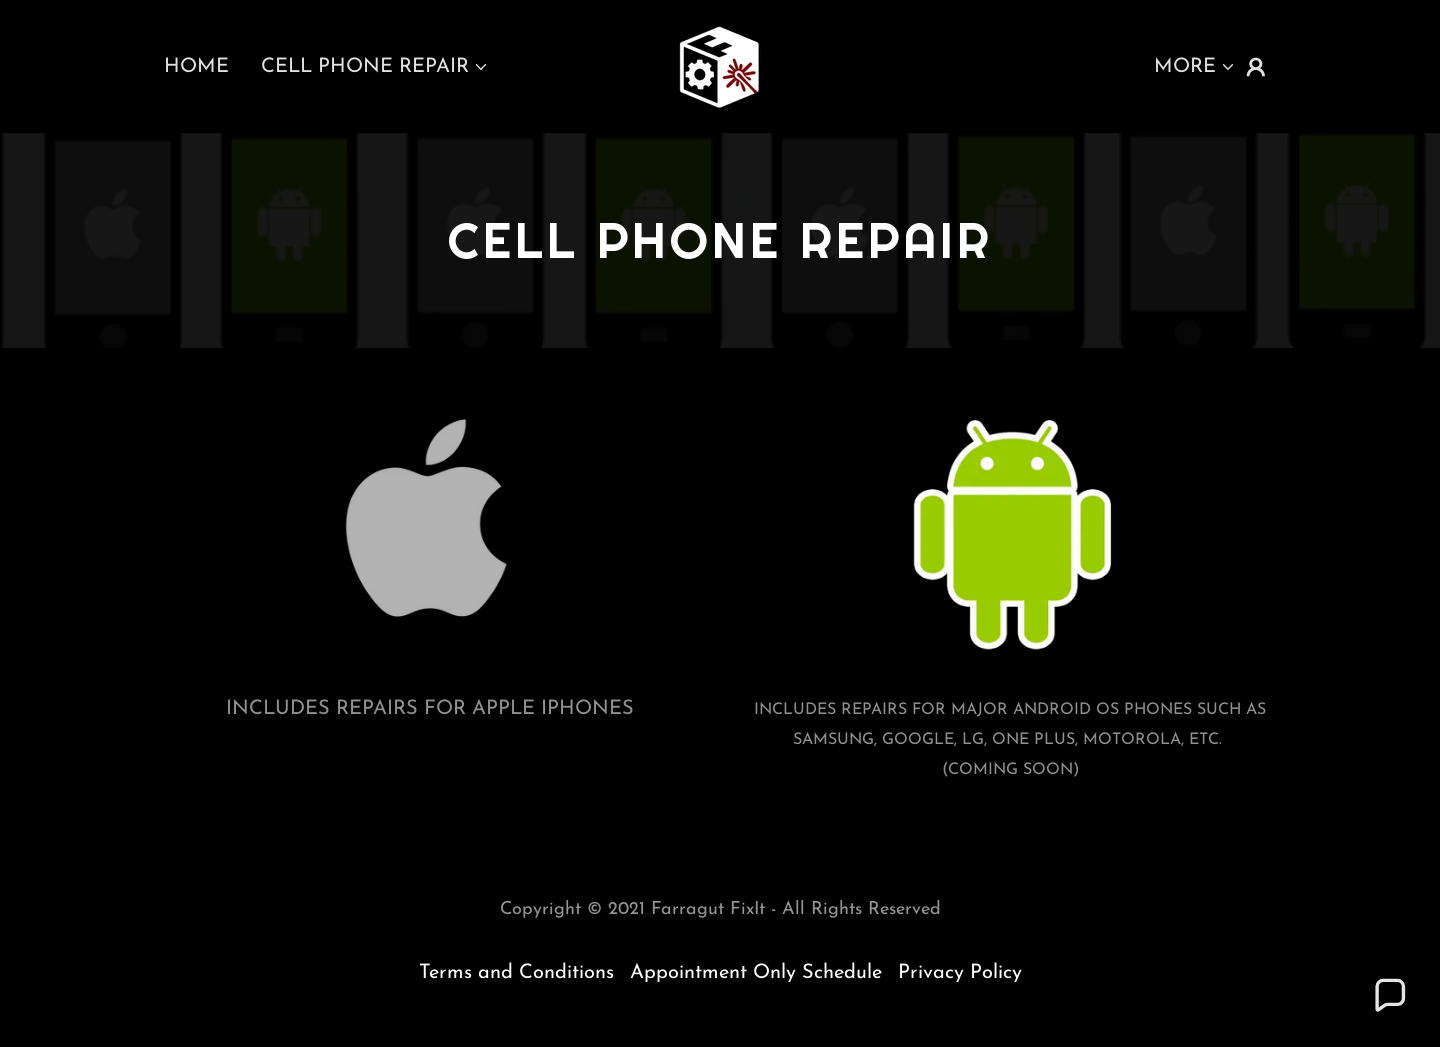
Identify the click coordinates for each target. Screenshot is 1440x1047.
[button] (375, 67)
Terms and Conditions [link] (516, 973)
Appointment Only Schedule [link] (756, 973)
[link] (719, 65)
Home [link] (196, 67)
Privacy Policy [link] (960, 973)
